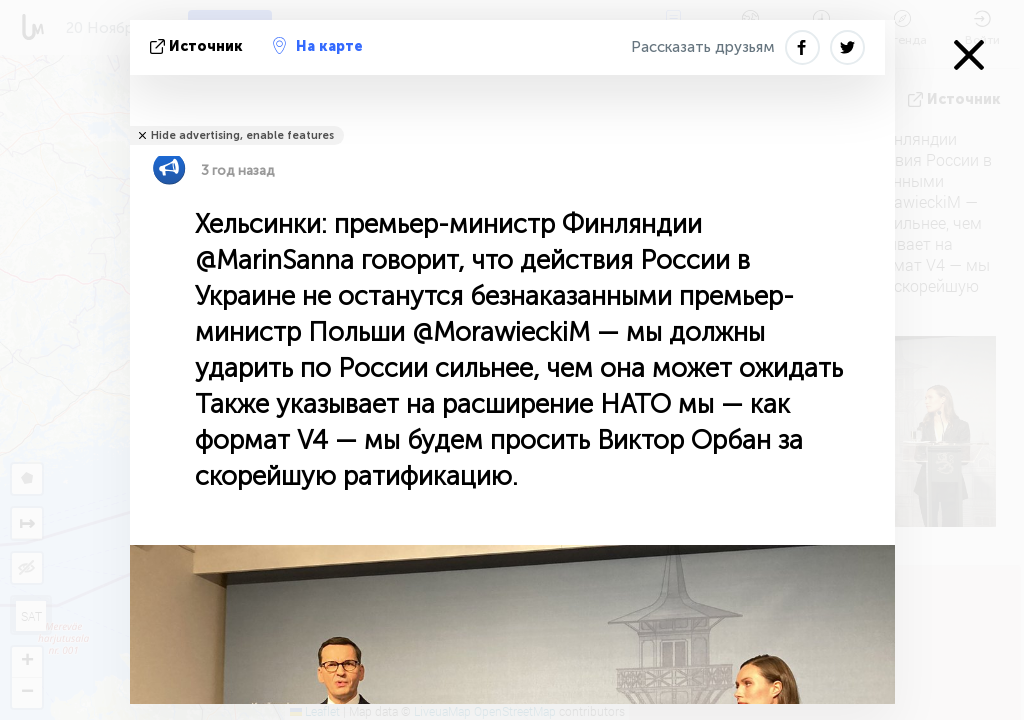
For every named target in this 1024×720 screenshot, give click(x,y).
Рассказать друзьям (703, 47)
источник (198, 46)
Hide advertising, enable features (242, 135)
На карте (318, 46)
